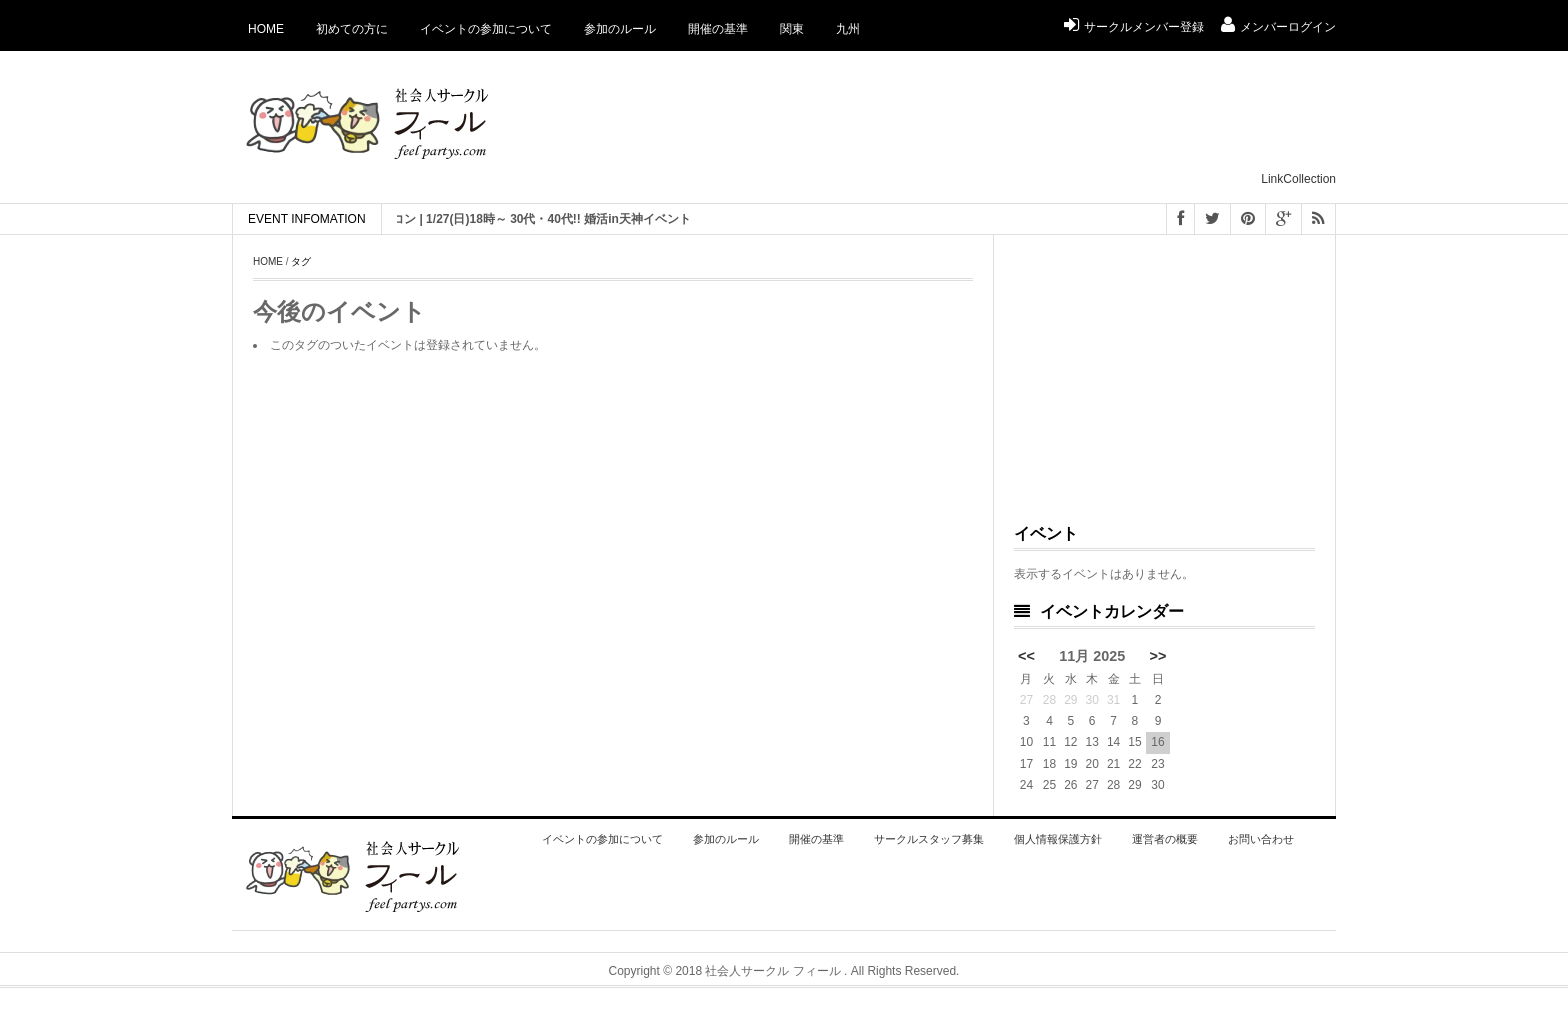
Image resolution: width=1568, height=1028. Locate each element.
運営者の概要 (1165, 839)
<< (1026, 656)
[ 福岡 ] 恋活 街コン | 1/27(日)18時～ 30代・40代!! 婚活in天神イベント (511, 219)
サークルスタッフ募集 (929, 839)
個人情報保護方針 (1058, 839)
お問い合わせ (1261, 839)
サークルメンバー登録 (1134, 27)
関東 (792, 29)
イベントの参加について (486, 29)
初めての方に (352, 29)
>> (1158, 656)
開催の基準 (718, 29)
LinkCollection (1298, 179)
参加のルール (620, 29)
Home (266, 29)
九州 (848, 29)
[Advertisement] (972, 121)
